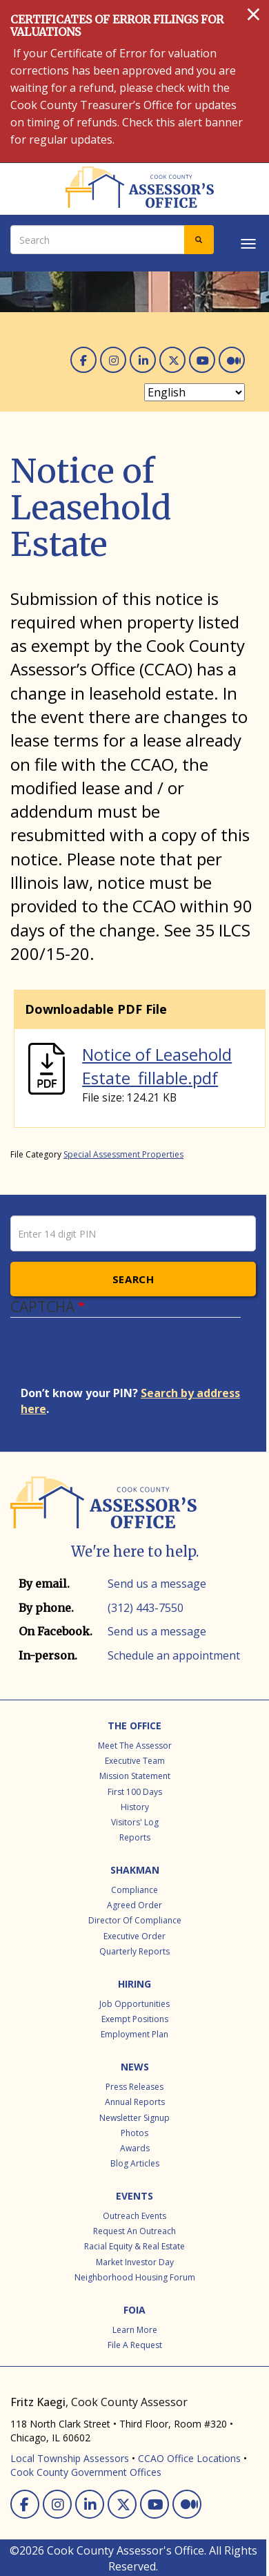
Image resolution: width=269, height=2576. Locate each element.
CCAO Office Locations (189, 2458)
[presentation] (125, 1358)
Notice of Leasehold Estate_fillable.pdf (157, 1066)
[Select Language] (194, 392)
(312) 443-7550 (145, 1607)
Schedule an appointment (174, 1655)
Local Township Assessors (69, 2458)
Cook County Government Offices (85, 2472)
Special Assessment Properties (123, 1154)
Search (133, 1279)
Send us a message (157, 1583)
